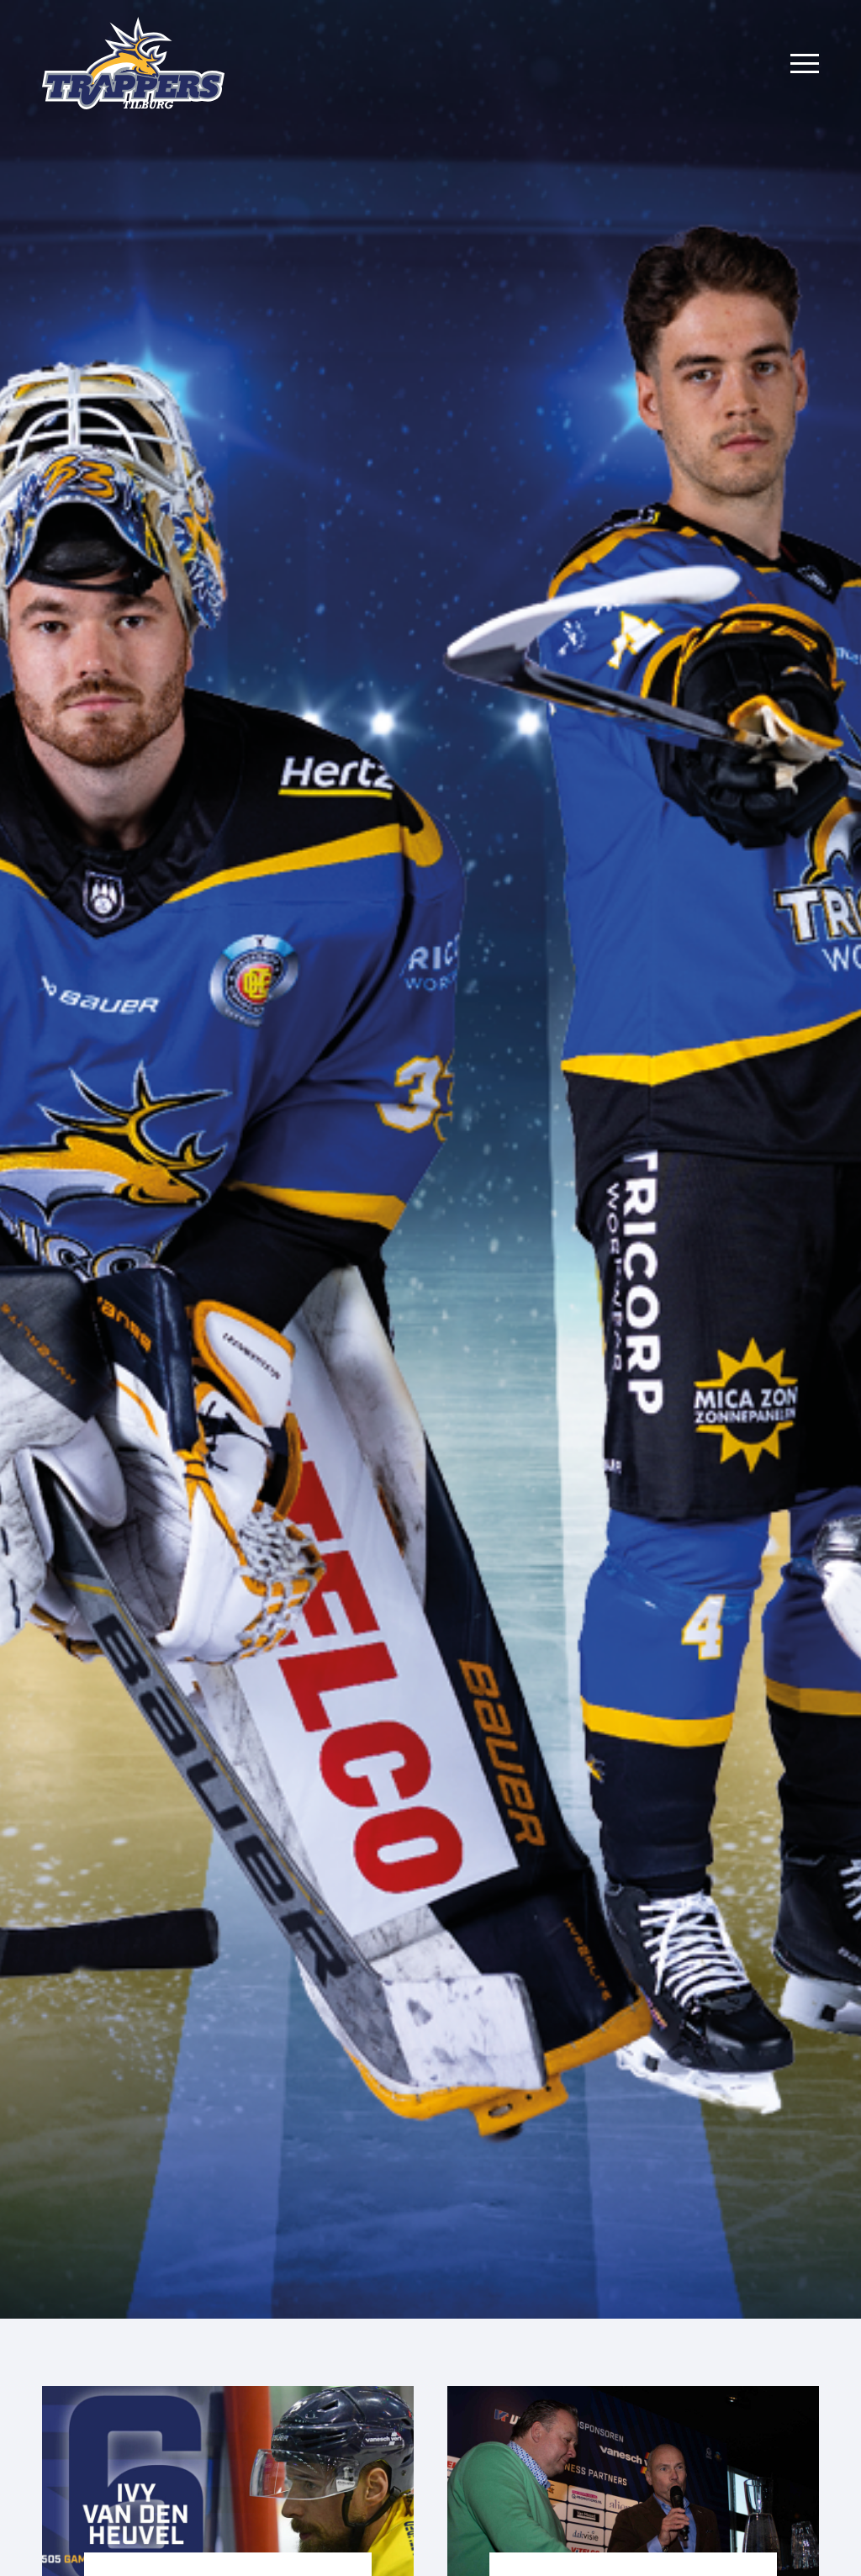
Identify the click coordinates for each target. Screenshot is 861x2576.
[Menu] (804, 63)
